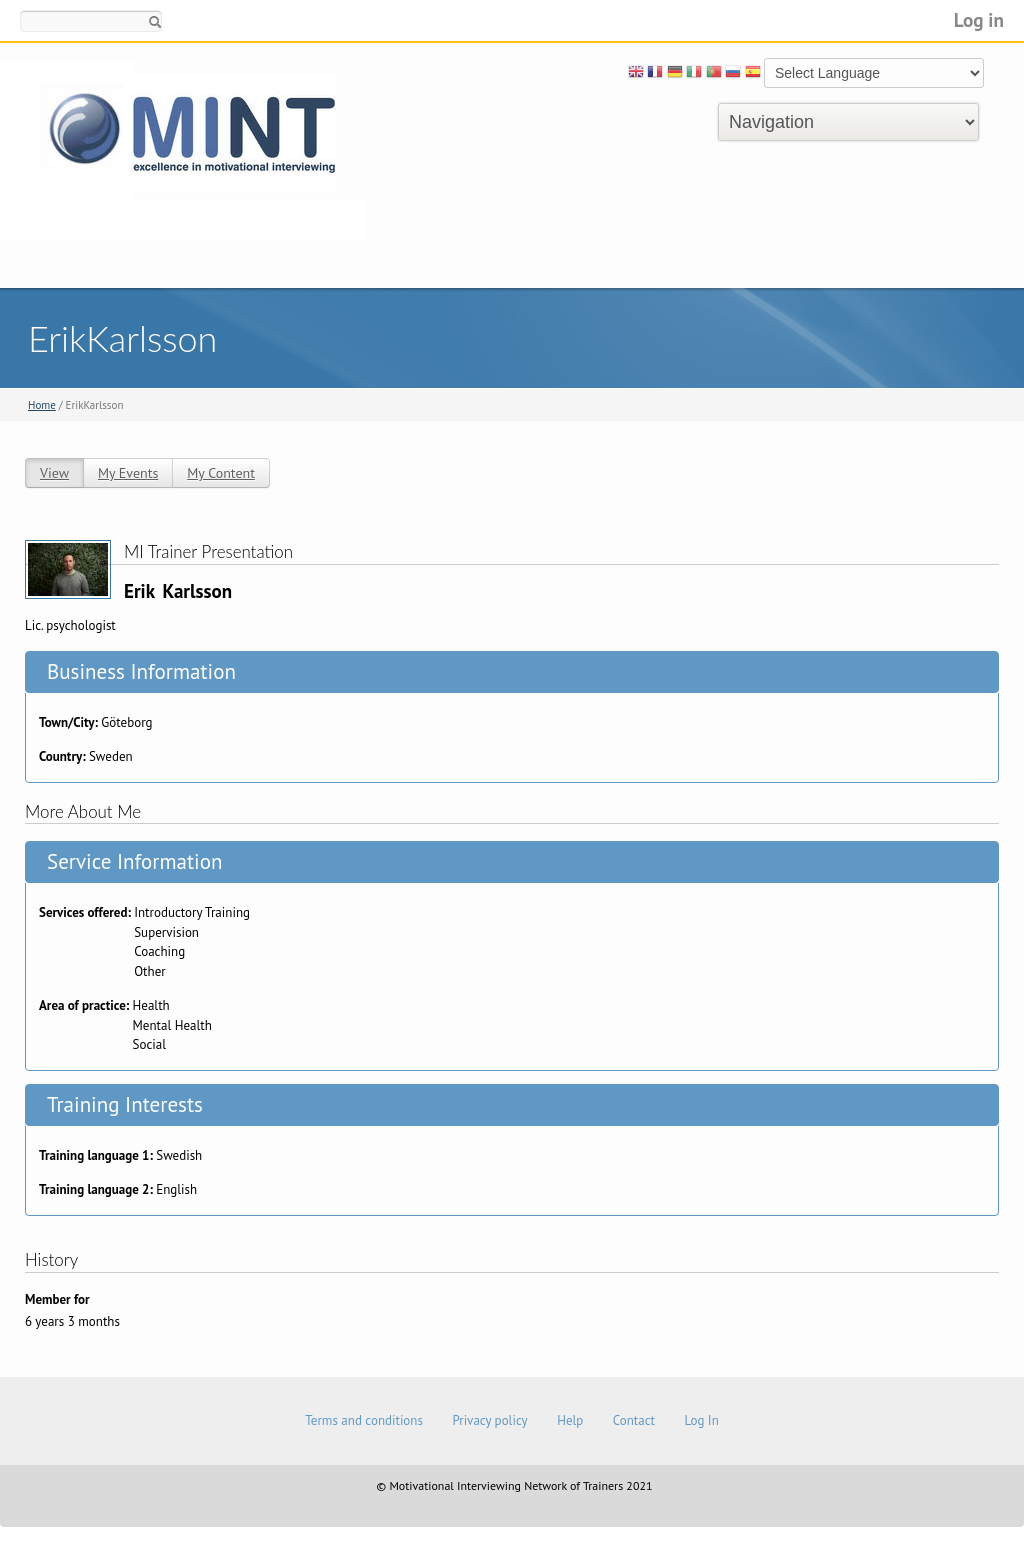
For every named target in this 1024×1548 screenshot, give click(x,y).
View (54, 473)
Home (42, 405)
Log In (701, 1420)
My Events (128, 473)
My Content (221, 473)
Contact (634, 1420)
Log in (979, 19)
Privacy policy (489, 1420)
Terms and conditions (364, 1420)
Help (570, 1420)
